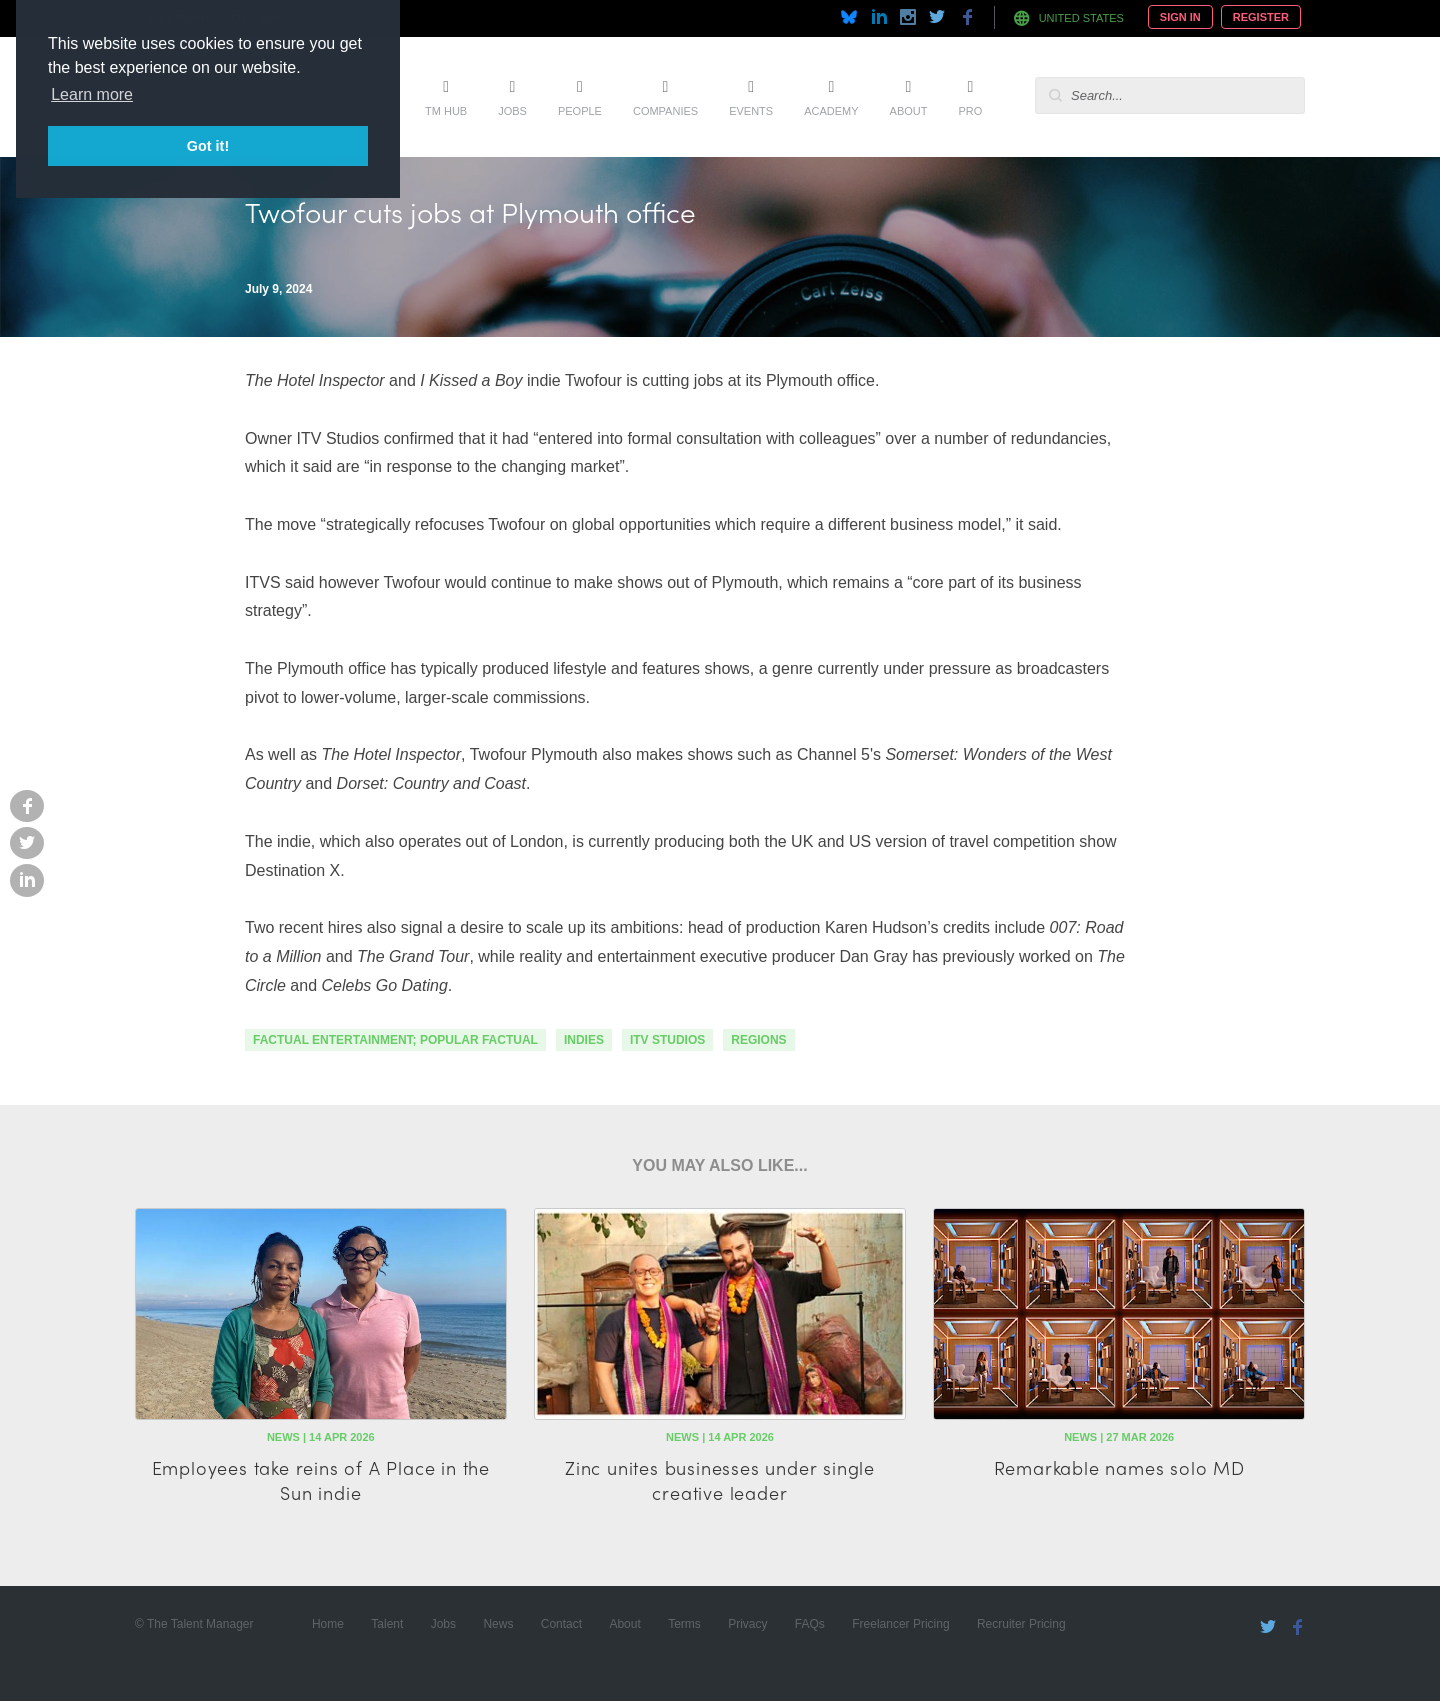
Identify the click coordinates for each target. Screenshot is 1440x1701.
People (580, 111)
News (498, 1624)
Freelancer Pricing (900, 1624)
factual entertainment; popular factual (395, 1040)
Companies (665, 111)
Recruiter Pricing (1021, 1624)
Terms (684, 1624)
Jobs (512, 111)
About (909, 111)
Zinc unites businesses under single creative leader (720, 1480)
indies (584, 1040)
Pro (970, 111)
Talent (387, 1624)
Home (328, 1624)
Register (1261, 17)
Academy (831, 111)
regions (758, 1040)
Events (751, 111)
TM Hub (446, 111)
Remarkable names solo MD (1119, 1467)
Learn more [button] (92, 94)
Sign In (1180, 17)
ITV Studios (667, 1040)
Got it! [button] (208, 146)
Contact (561, 1624)
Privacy (747, 1624)
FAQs (810, 1624)
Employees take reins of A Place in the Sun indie (321, 1480)
